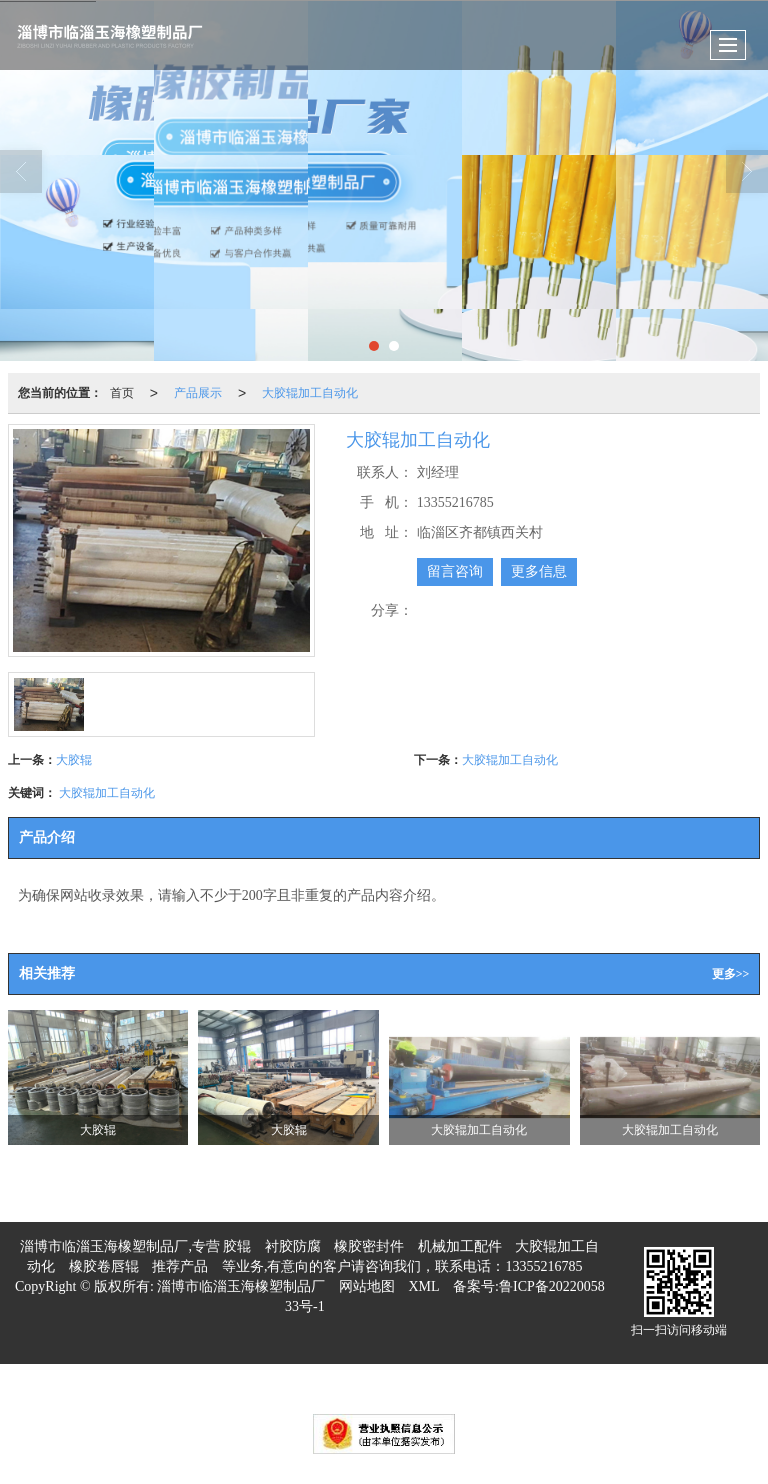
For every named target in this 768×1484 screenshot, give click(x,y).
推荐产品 (180, 1266)
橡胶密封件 (369, 1246)
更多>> (731, 974)
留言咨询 (455, 571)
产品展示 (198, 393)
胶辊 (237, 1246)
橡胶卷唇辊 (104, 1266)
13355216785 (543, 1266)
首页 (122, 393)
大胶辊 (74, 760)
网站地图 (367, 1286)
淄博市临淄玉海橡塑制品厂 (241, 1286)
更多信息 (539, 571)
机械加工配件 (460, 1246)
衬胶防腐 (293, 1246)
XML (423, 1286)
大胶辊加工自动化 (310, 393)
